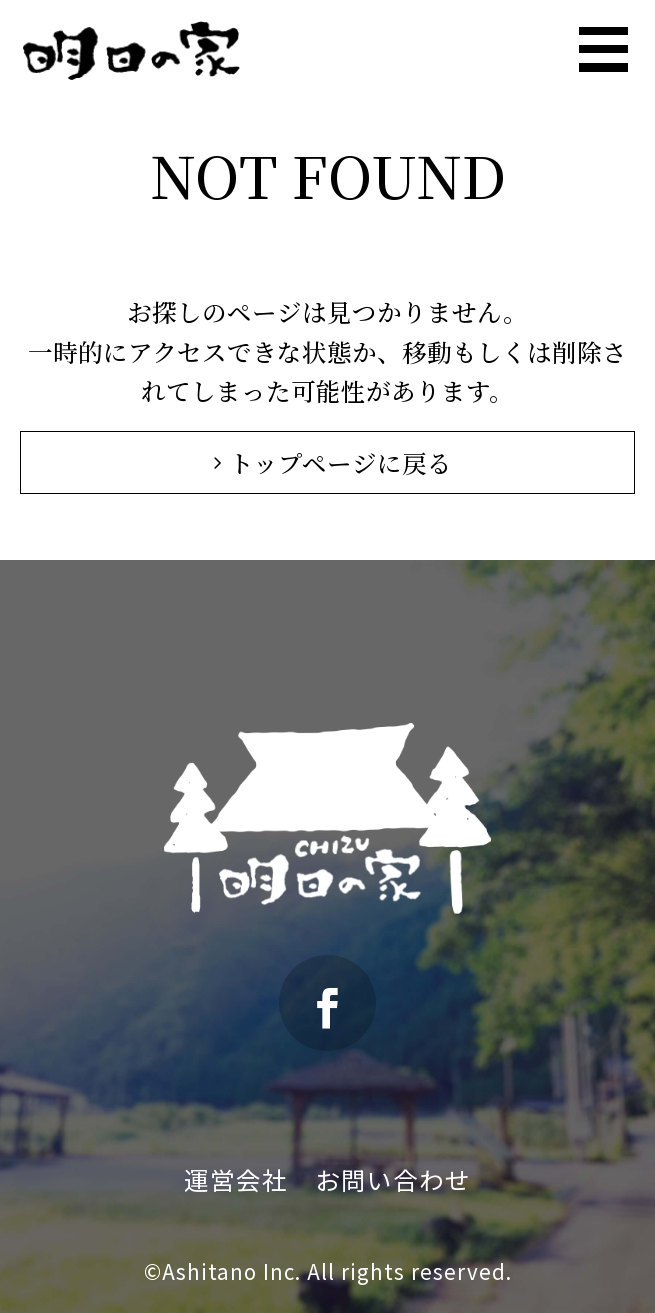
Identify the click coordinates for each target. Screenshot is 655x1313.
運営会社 (236, 1179)
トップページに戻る (328, 462)
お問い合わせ (393, 1179)
